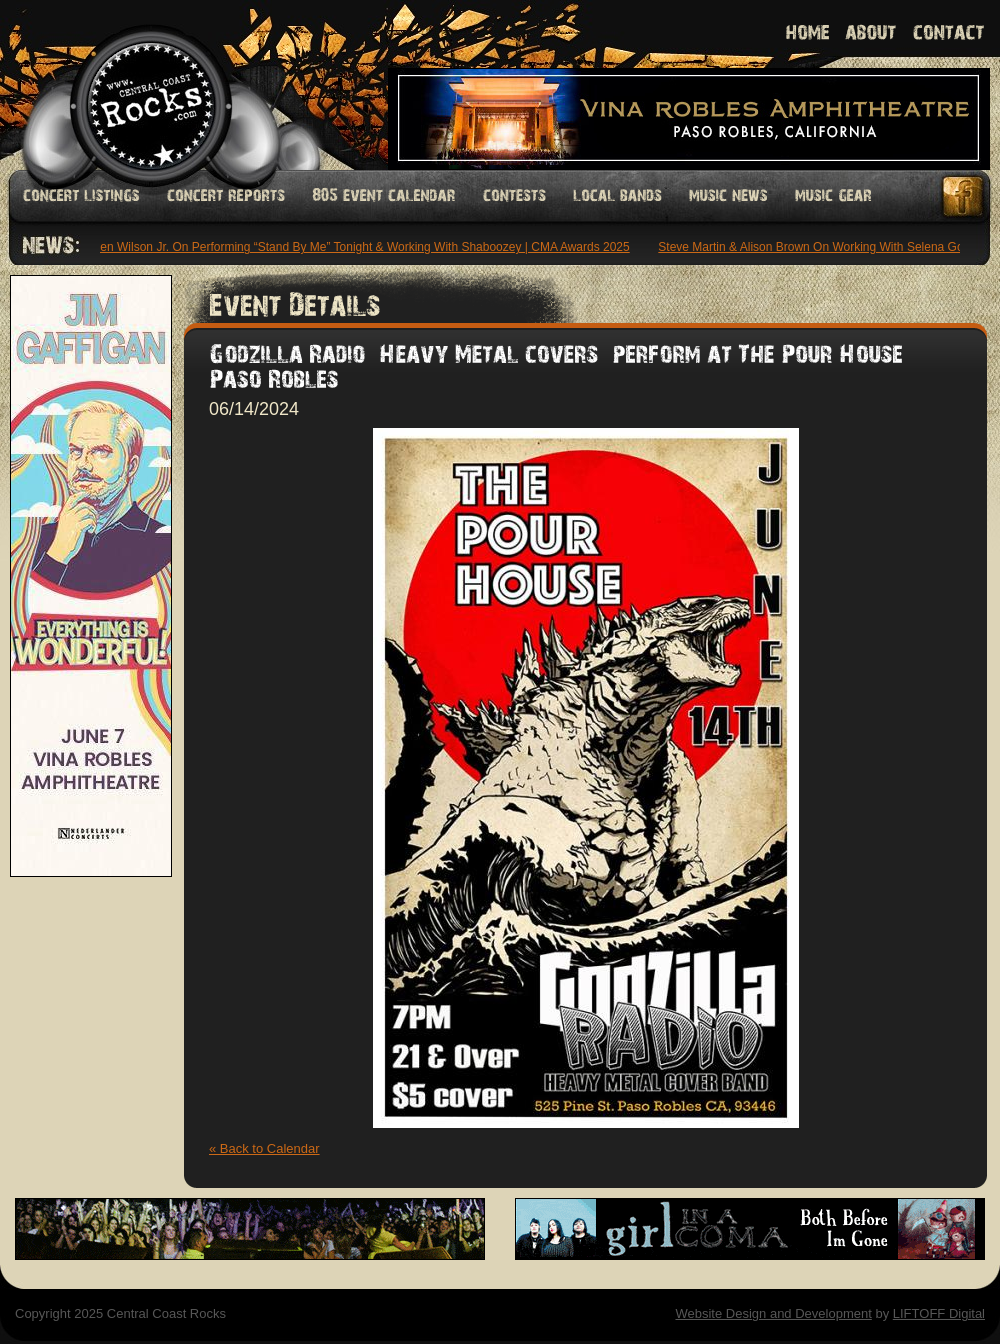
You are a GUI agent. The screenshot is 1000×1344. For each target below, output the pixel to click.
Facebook (964, 196)
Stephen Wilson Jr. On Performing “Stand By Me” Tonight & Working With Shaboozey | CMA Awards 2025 (351, 247)
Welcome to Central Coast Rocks (127, 84)
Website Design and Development (773, 1313)
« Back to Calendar (264, 1148)
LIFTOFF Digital (939, 1313)
